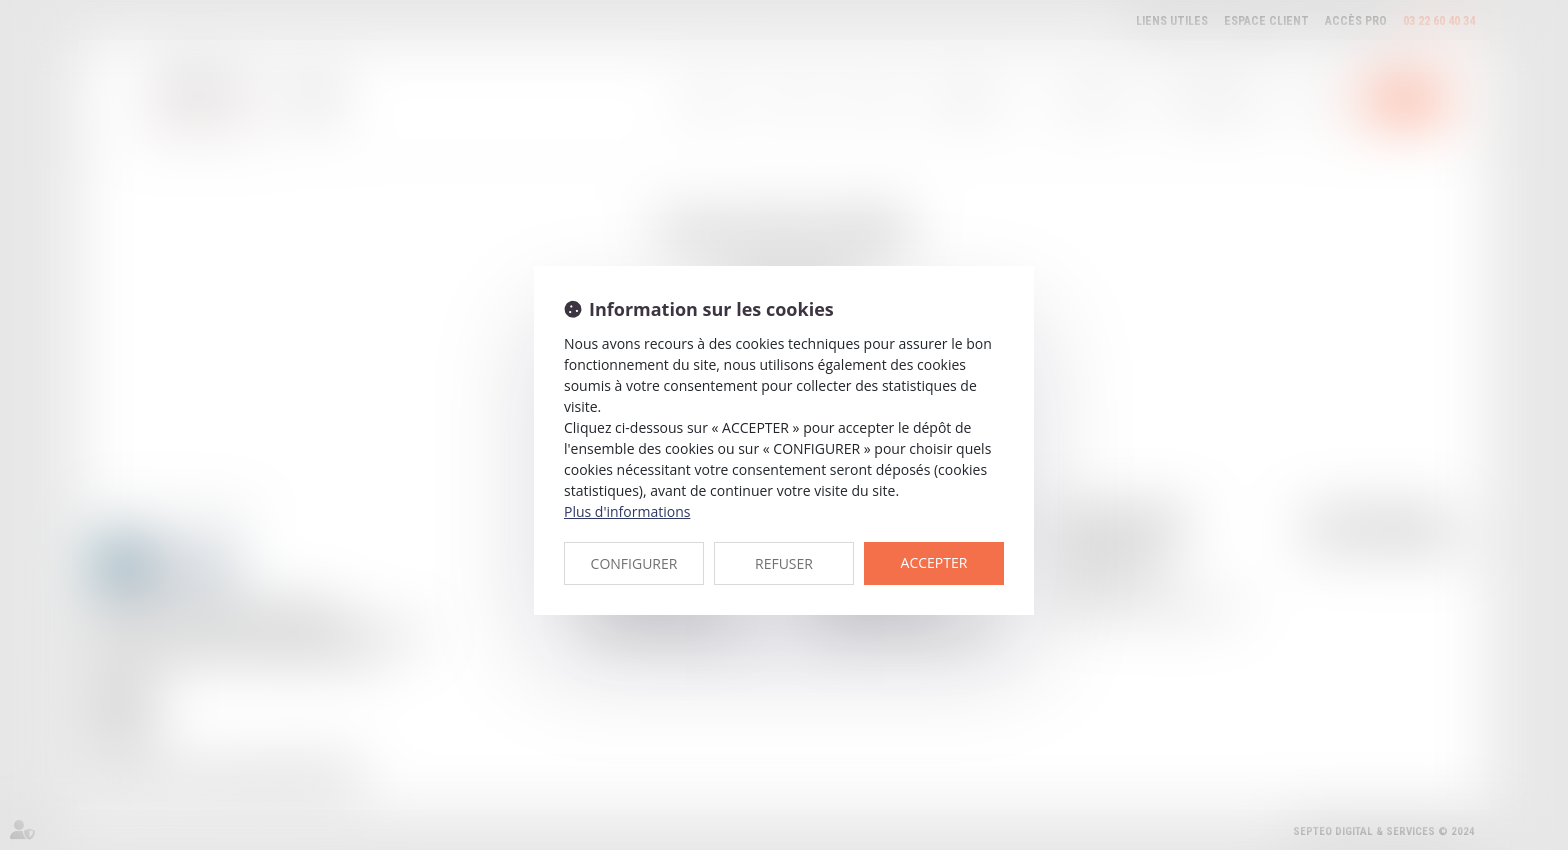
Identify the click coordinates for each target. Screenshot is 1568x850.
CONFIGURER (634, 563)
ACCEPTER (934, 562)
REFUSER (784, 563)
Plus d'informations (627, 511)
